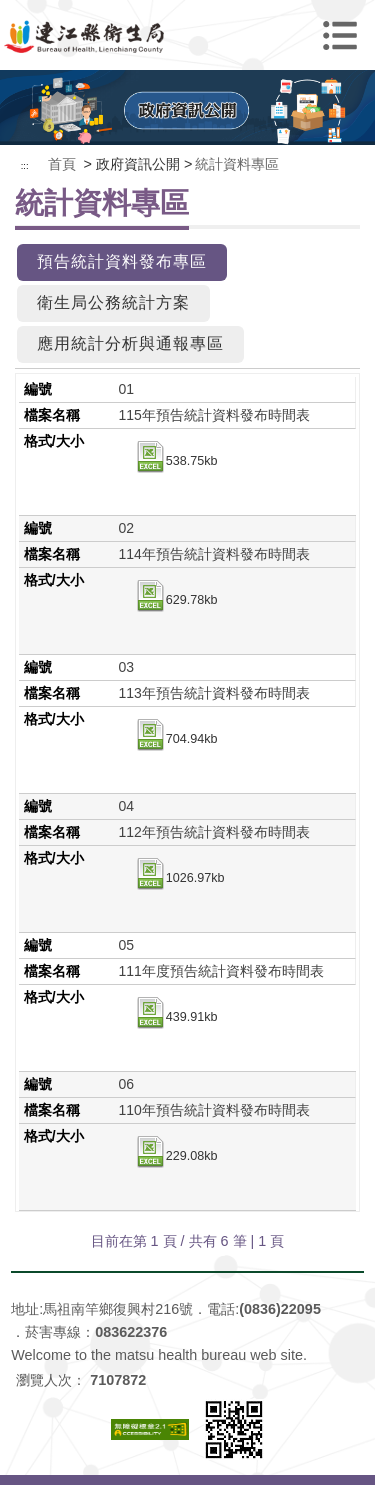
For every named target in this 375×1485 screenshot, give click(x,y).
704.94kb (176, 740)
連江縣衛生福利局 (188, 35)
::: (25, 166)
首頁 (62, 164)
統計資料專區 (237, 164)
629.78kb (176, 601)
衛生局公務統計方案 (113, 302)
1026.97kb (179, 879)
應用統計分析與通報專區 (130, 343)
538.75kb (176, 462)
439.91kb (176, 1018)
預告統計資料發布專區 (122, 261)
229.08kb (176, 1157)
